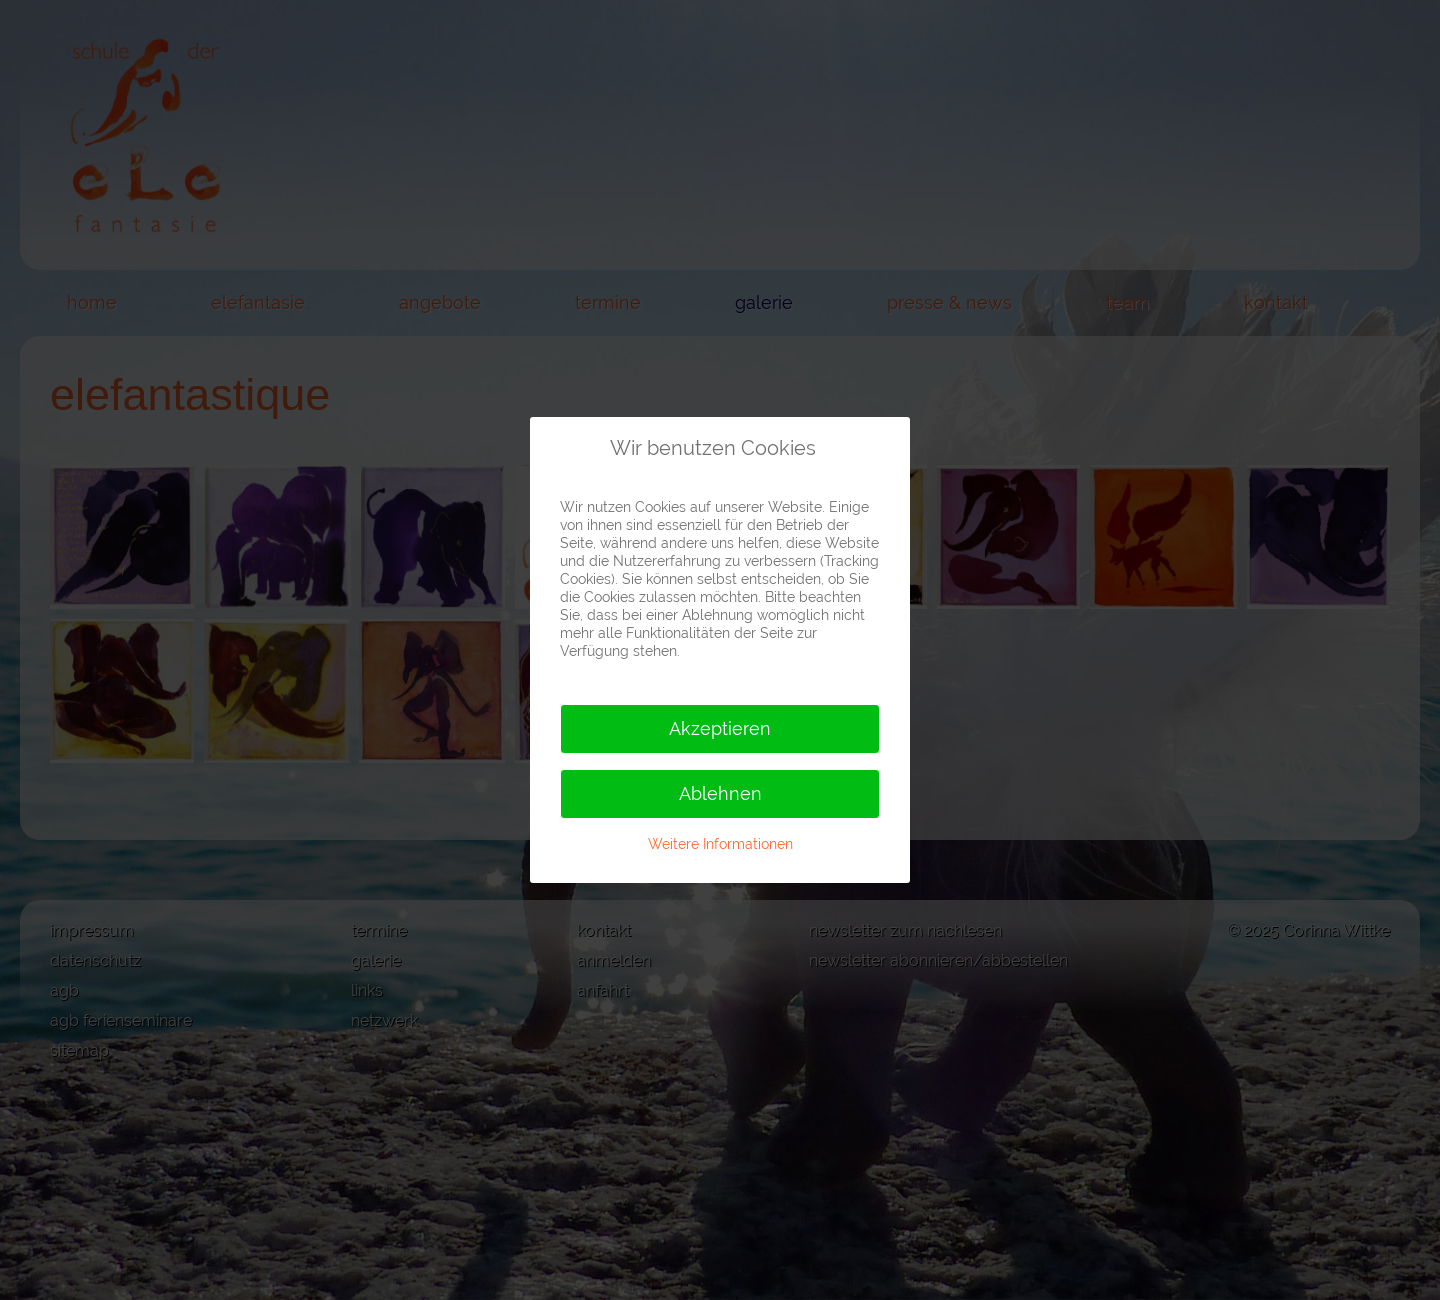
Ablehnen (720, 793)
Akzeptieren (720, 728)
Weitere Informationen (720, 844)
